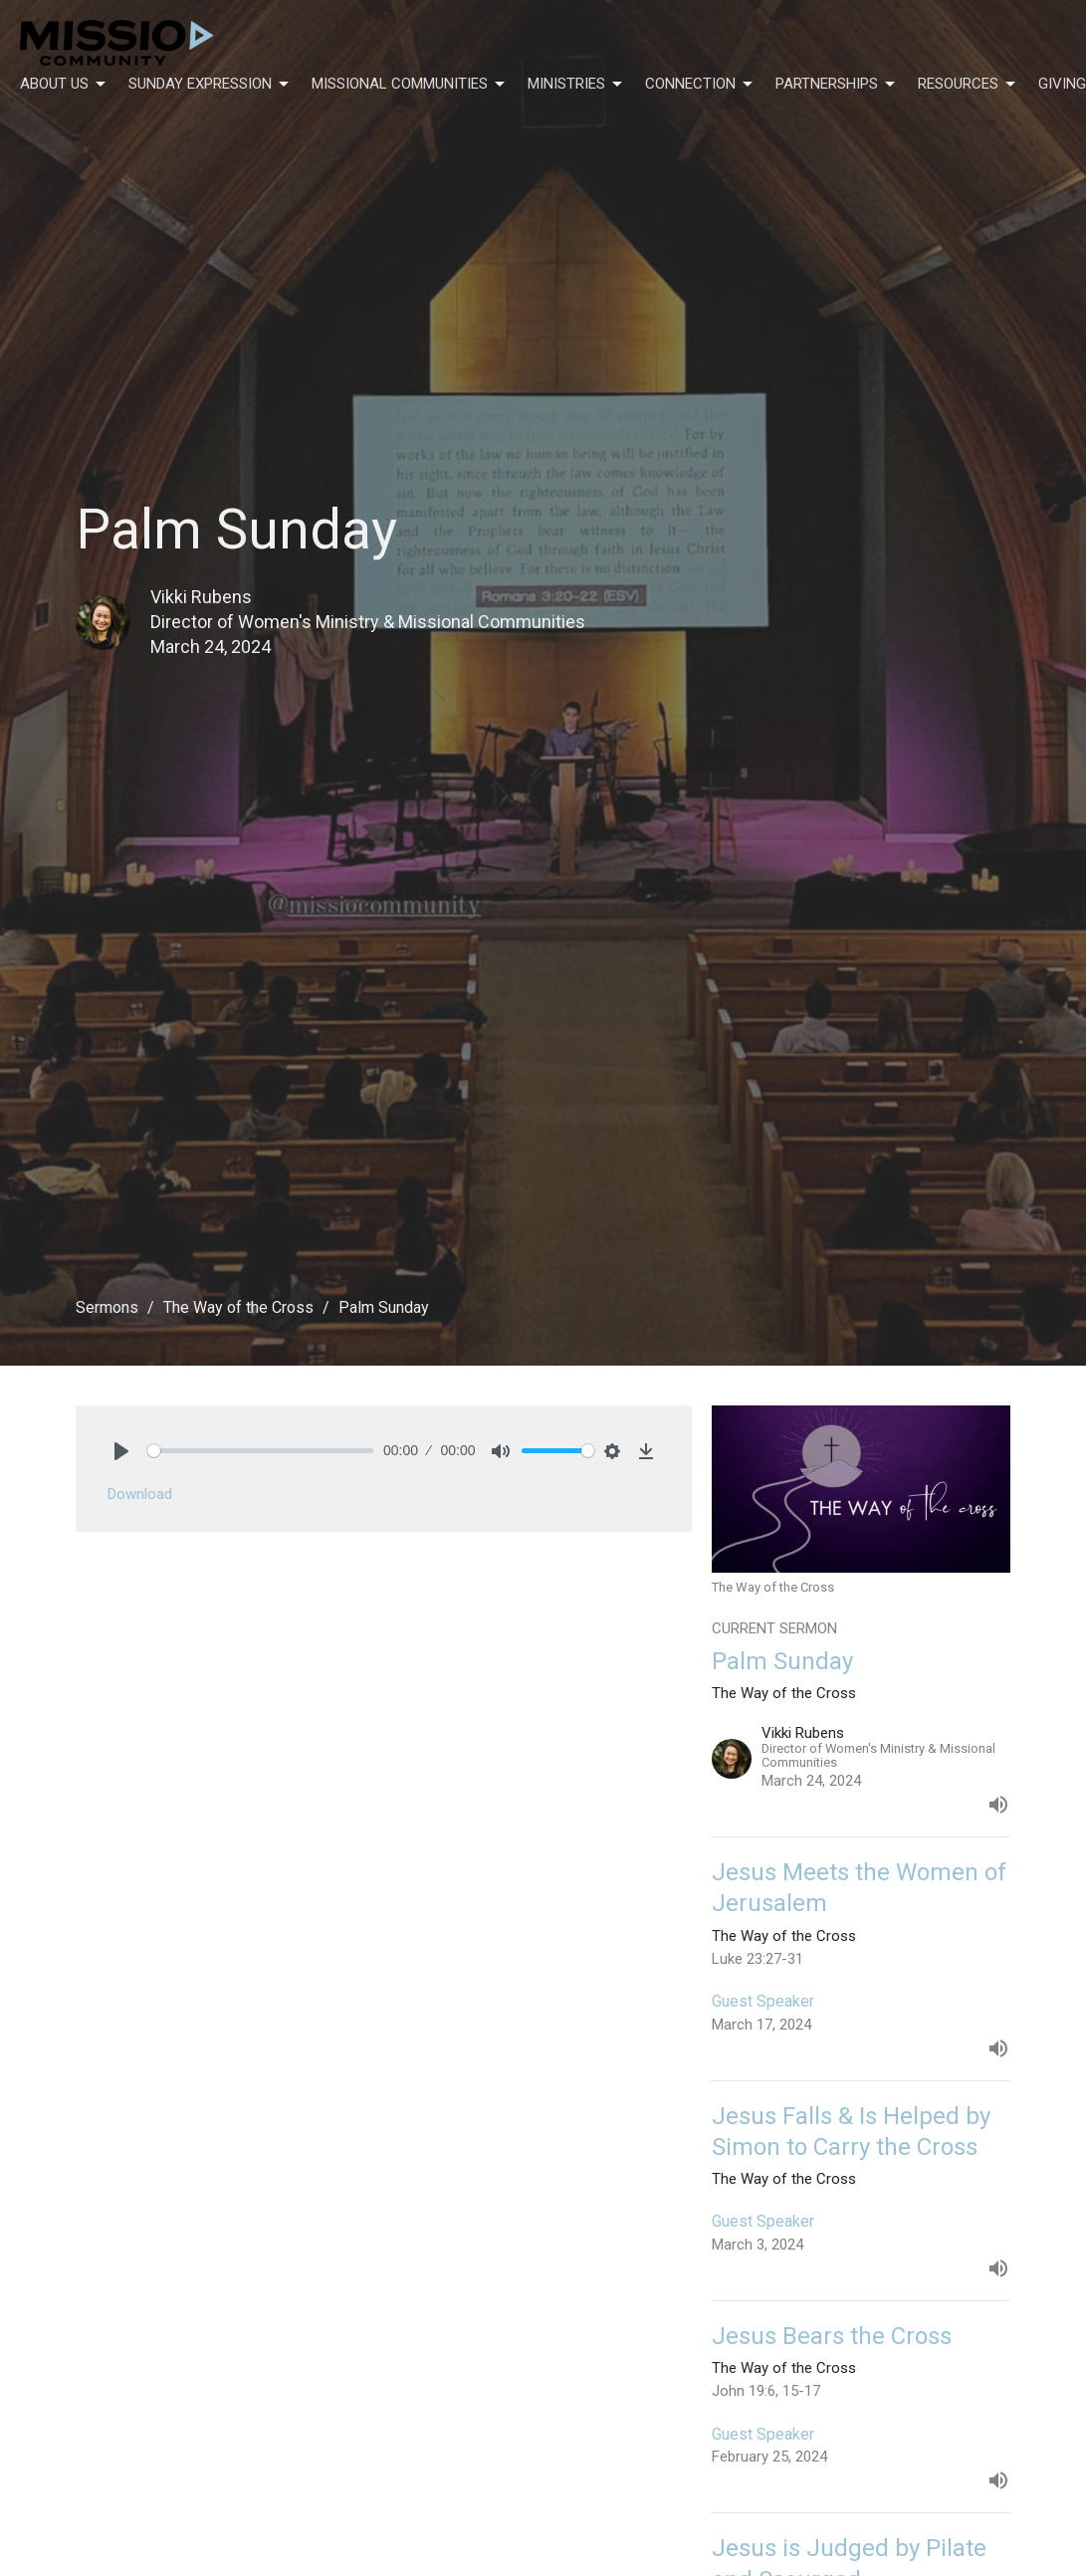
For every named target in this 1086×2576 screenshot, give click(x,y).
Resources (968, 85)
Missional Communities (410, 85)
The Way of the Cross (238, 1307)
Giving (1062, 84)
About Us (64, 85)
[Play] (121, 1451)
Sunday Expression (210, 85)
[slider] (260, 1450)
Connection (700, 85)
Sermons (107, 1307)
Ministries (576, 85)
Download (140, 1494)
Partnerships (836, 85)
